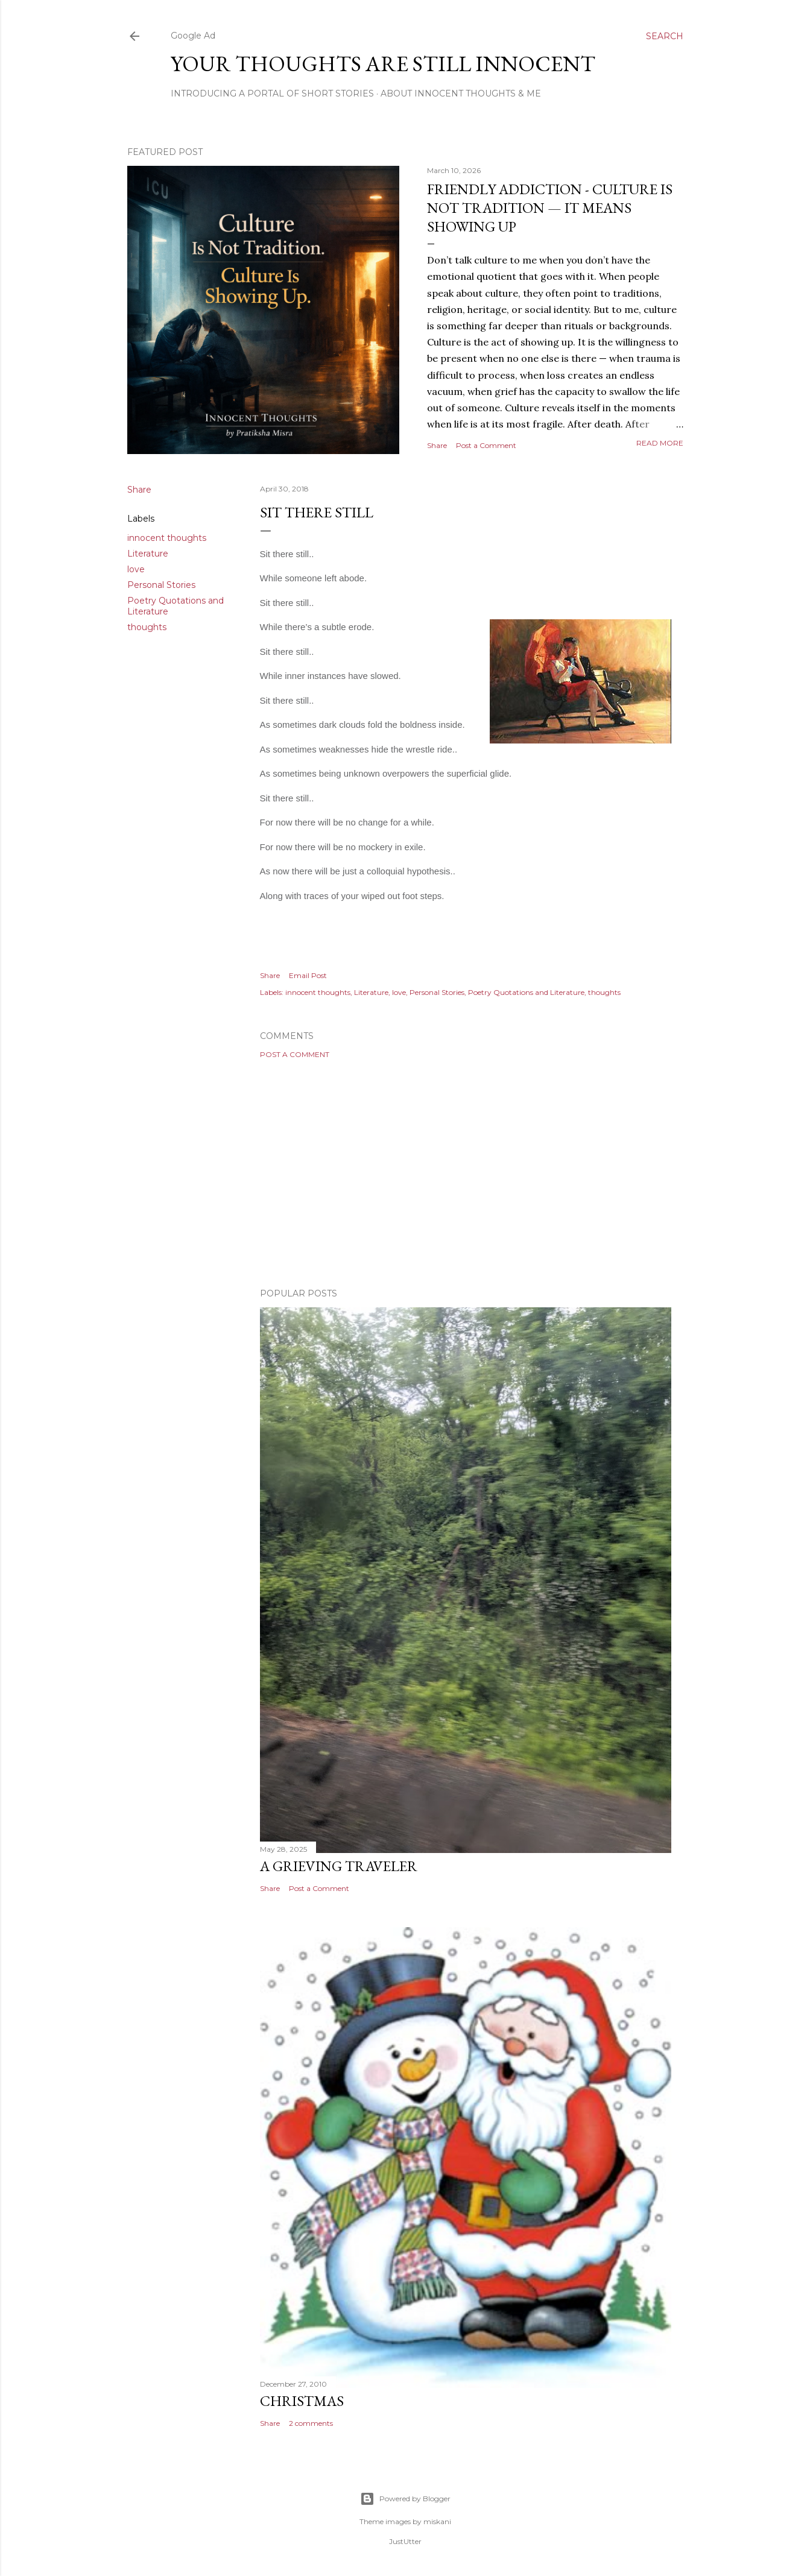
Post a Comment (486, 445)
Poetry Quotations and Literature (526, 992)
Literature (147, 553)
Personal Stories (161, 584)
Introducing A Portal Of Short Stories (272, 93)
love (136, 569)
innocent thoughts (166, 537)
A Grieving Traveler (338, 1866)
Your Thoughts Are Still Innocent (383, 63)
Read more (659, 442)
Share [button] (437, 445)
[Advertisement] (465, 1173)
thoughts (146, 627)
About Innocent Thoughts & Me (461, 93)
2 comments (311, 2423)
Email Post (308, 975)
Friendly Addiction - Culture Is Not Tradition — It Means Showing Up (549, 208)
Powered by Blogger (405, 2499)
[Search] (664, 36)
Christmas (302, 2400)
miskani (437, 2521)
